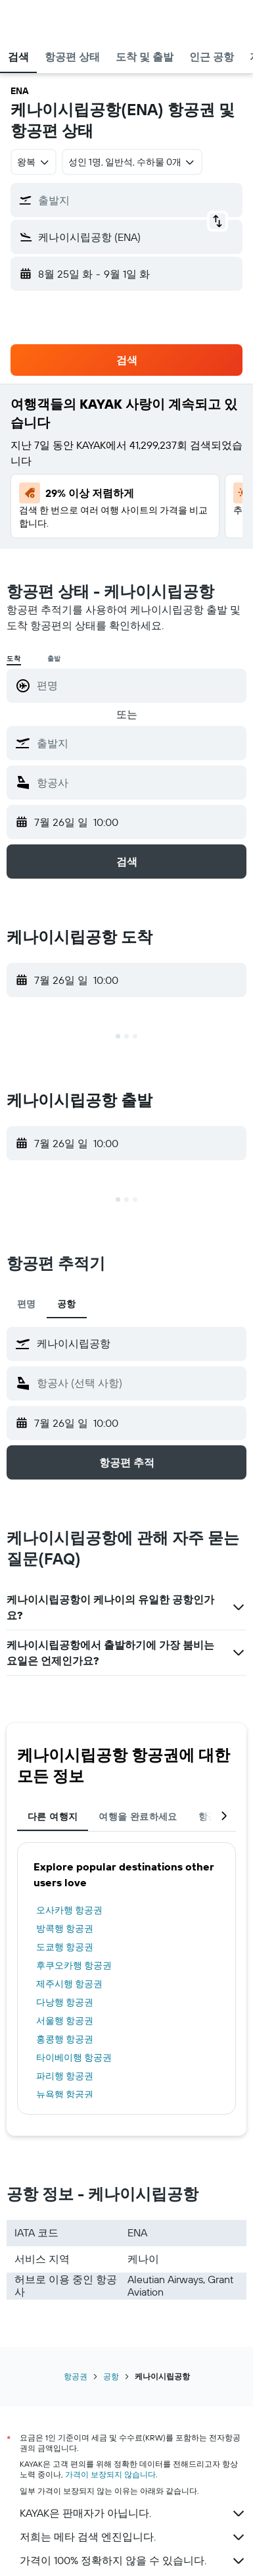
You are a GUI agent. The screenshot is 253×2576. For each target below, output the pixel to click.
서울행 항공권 (64, 2020)
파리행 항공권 (64, 2076)
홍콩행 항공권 (64, 2039)
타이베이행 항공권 (74, 2057)
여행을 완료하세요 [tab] (138, 1816)
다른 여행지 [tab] (53, 1816)
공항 (111, 2376)
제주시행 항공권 (69, 1984)
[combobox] (34, 162)
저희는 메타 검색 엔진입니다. (133, 2537)
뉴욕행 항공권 (64, 2094)
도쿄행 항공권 (64, 1947)
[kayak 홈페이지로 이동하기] (86, 20)
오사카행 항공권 (69, 1910)
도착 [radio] (14, 658)
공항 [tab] (66, 1304)
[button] (22, 20)
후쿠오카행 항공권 (74, 1965)
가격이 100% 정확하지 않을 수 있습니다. (133, 2561)
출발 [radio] (54, 658)
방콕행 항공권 (64, 1928)
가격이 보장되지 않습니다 (110, 2474)
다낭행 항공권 (64, 2002)
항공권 (75, 2376)
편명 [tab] (26, 1304)
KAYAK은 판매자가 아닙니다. (133, 2513)
